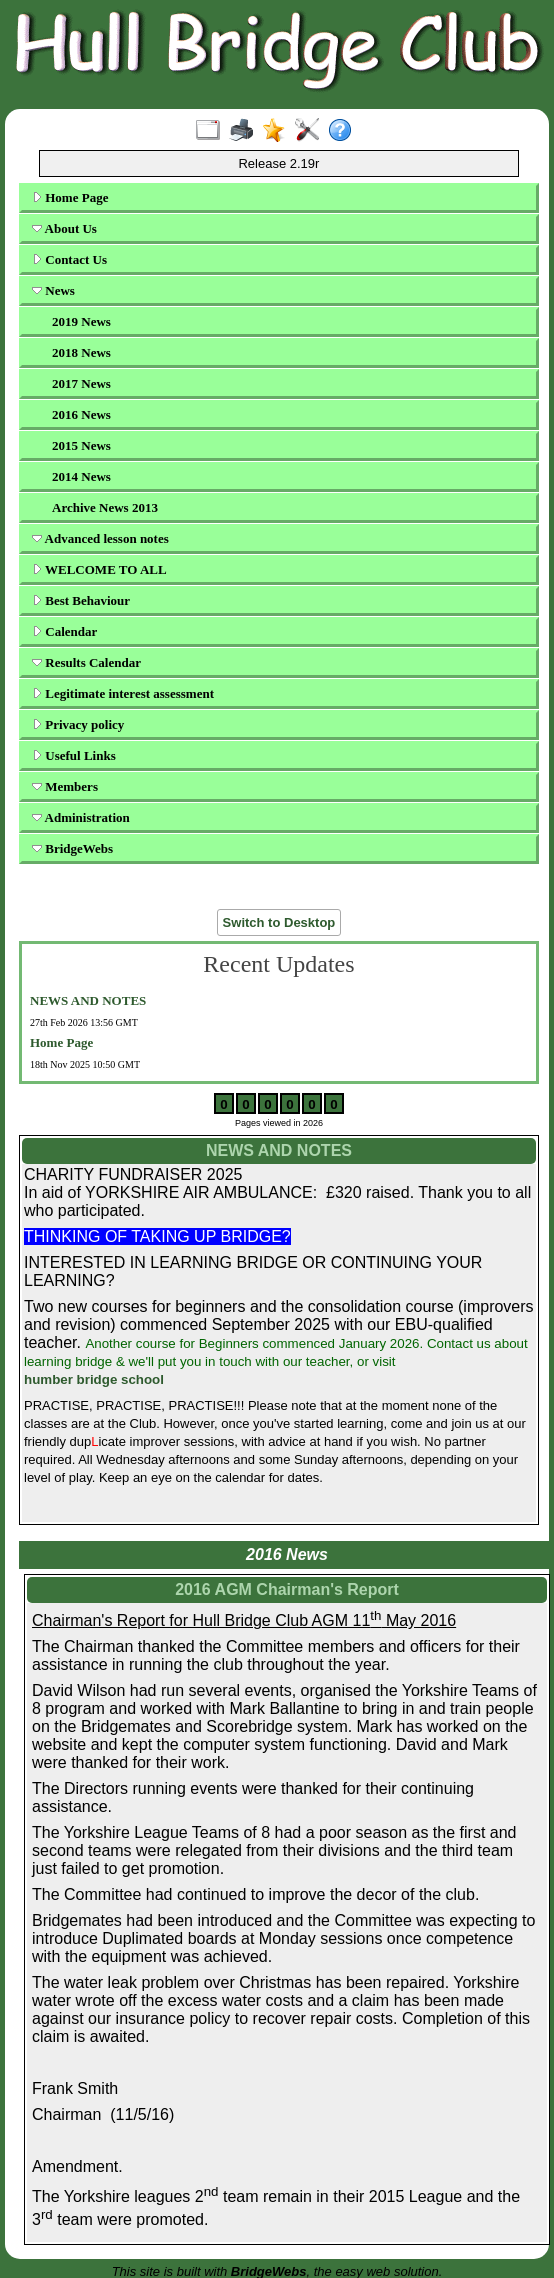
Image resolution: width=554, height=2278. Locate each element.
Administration (81, 817)
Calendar (64, 631)
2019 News (81, 321)
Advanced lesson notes (100, 538)
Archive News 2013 (105, 507)
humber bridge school (94, 1379)
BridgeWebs (72, 848)
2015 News (81, 445)
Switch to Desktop (279, 922)
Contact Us (69, 259)
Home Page (70, 197)
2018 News (81, 352)
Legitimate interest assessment (123, 693)
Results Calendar (86, 662)
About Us (64, 228)
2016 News (81, 414)
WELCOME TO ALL (99, 569)
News (53, 290)
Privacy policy (78, 724)
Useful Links (74, 755)
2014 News (81, 476)
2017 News (81, 383)
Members (65, 786)
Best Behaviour (81, 600)
